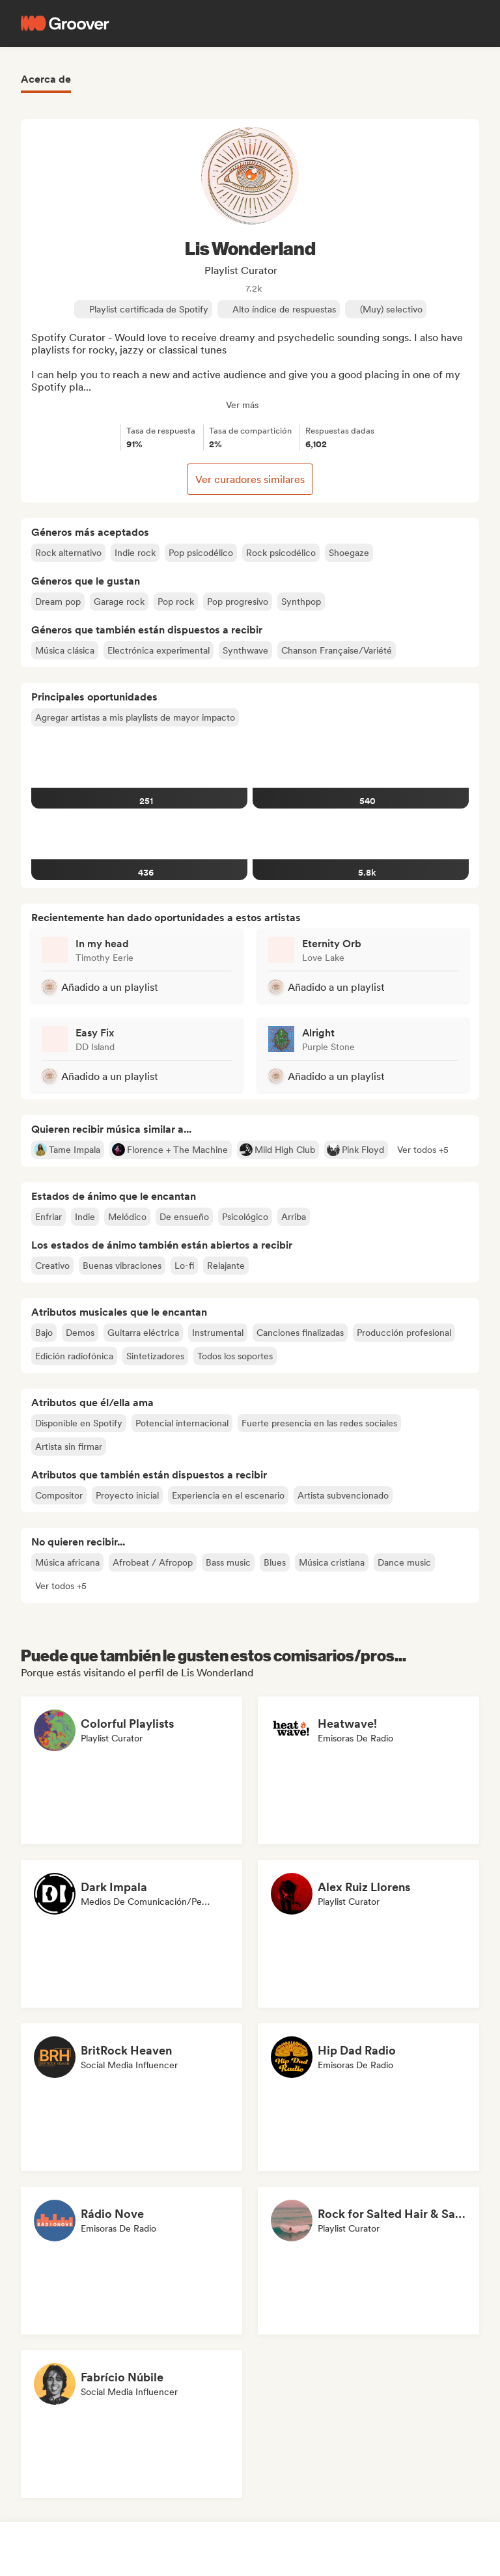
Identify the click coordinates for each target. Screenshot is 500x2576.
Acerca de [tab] (46, 79)
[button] (422, 1150)
